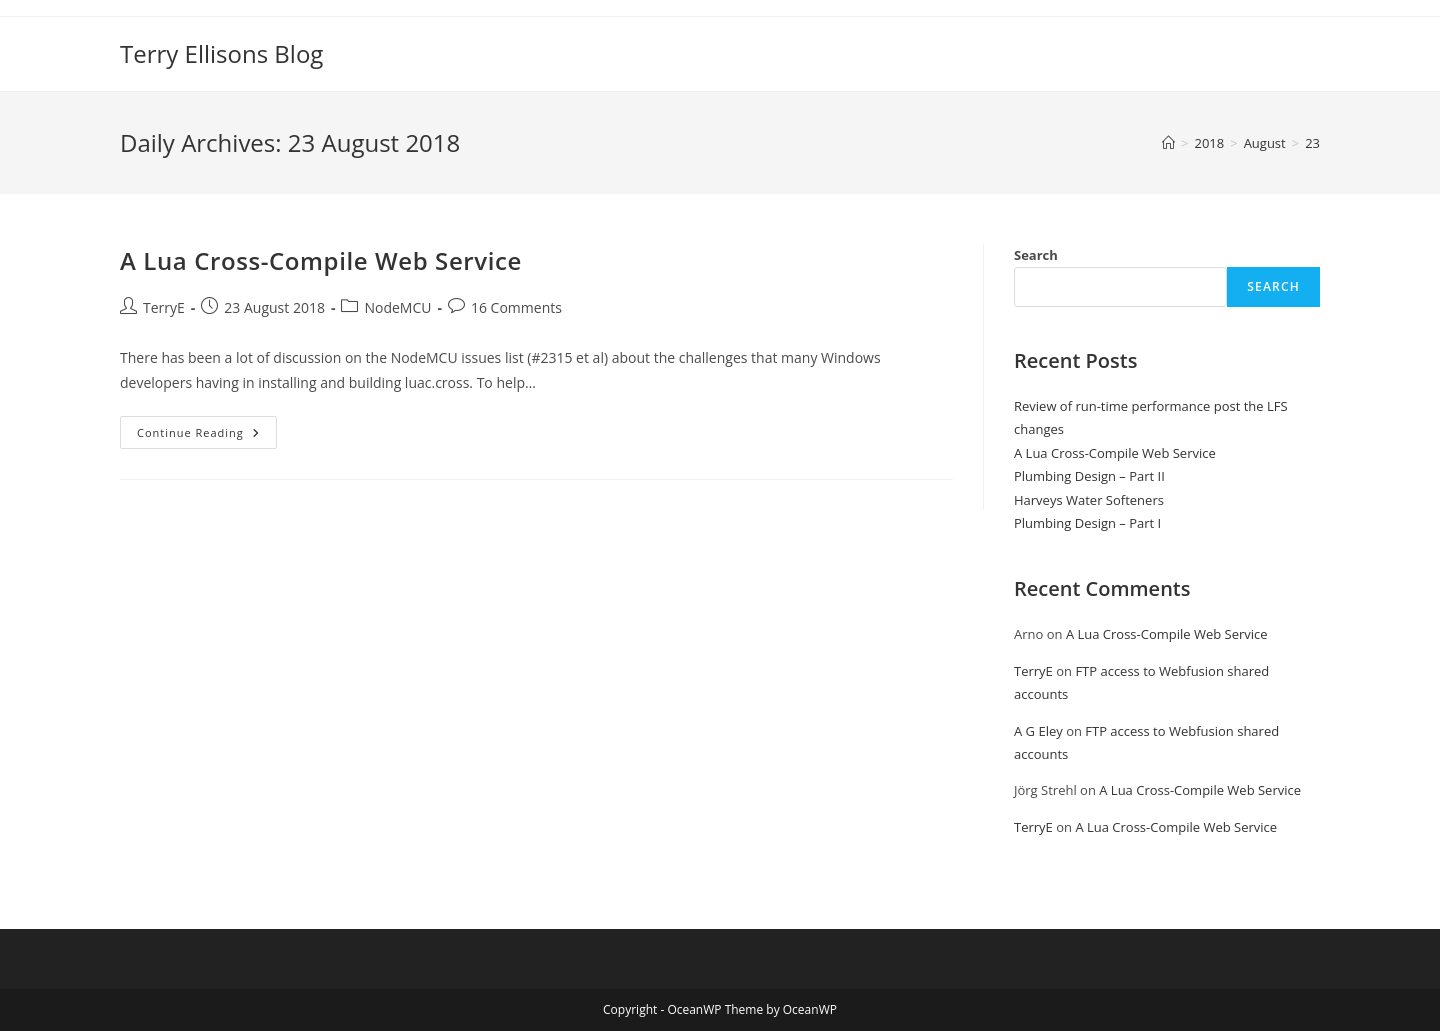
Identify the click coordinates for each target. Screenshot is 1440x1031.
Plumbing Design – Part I (1087, 523)
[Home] (1168, 143)
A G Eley (1038, 731)
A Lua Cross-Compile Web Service (321, 260)
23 (1312, 143)
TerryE (164, 307)
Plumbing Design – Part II (1089, 476)
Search (1036, 255)
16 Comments (516, 307)
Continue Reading (207, 436)
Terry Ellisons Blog (221, 53)
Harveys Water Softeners (1089, 500)
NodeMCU (397, 307)
